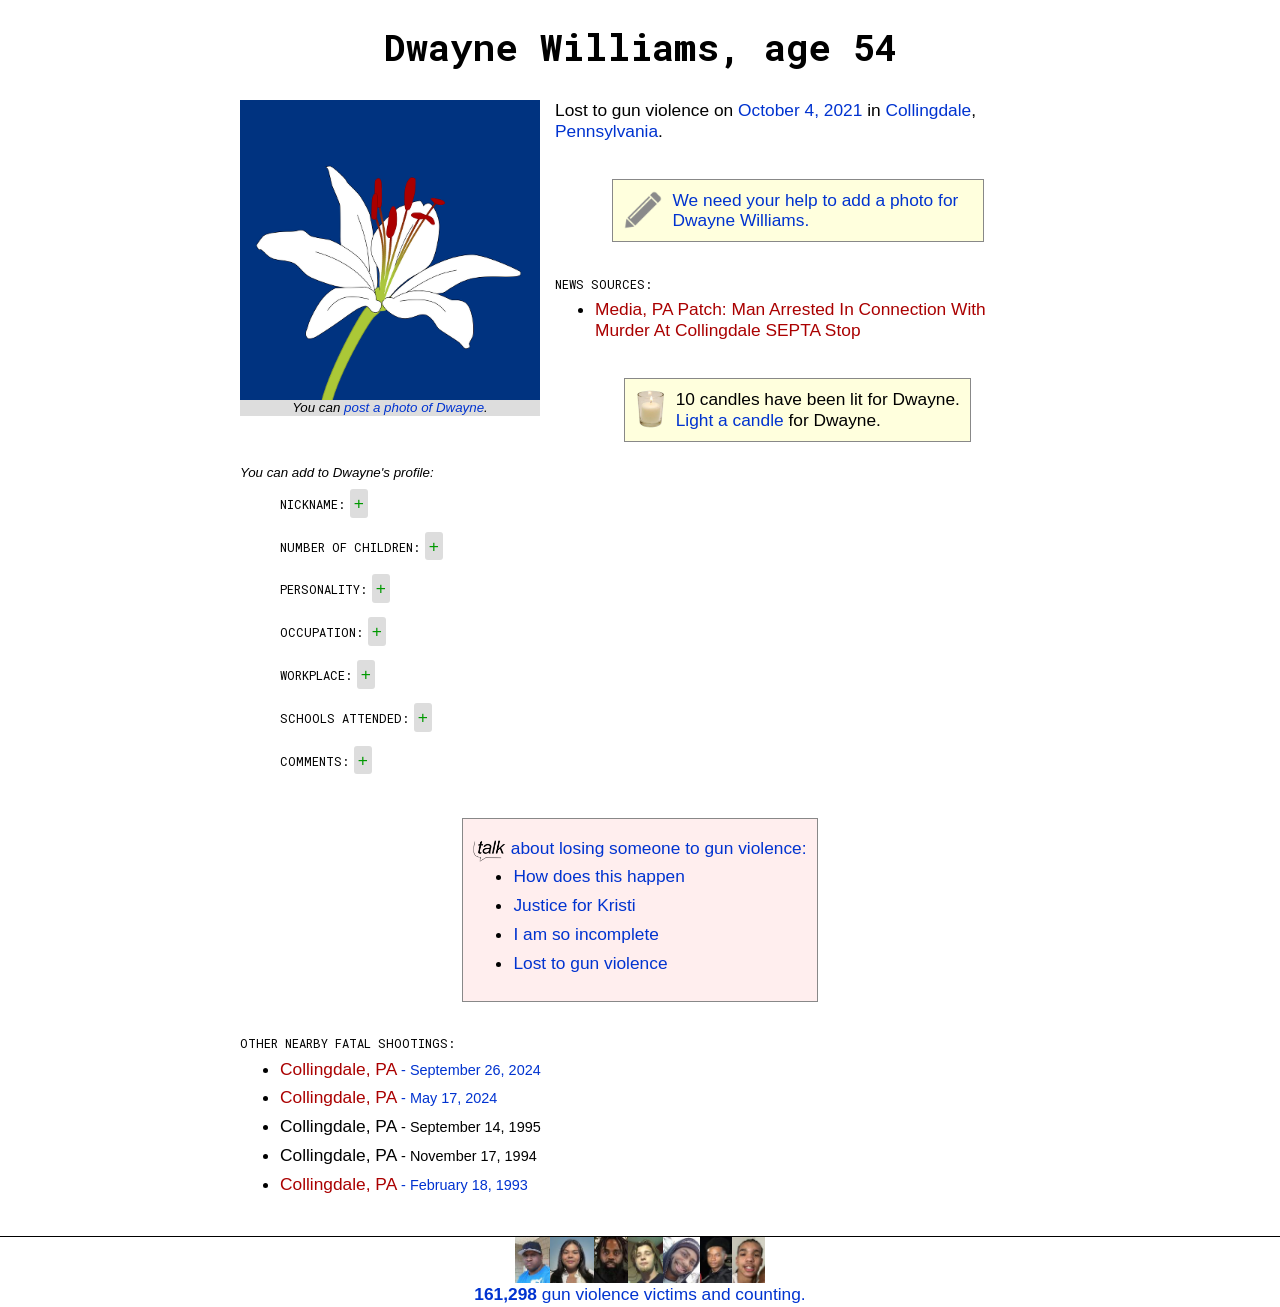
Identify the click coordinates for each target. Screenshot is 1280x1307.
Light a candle (730, 420)
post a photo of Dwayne (414, 407)
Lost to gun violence (590, 963)
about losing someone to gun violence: (639, 848)
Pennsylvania (606, 131)
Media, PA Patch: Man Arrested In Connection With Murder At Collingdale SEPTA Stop (790, 319)
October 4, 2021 (800, 110)
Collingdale (928, 110)
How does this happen (598, 876)
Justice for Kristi (574, 905)
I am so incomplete (585, 934)
